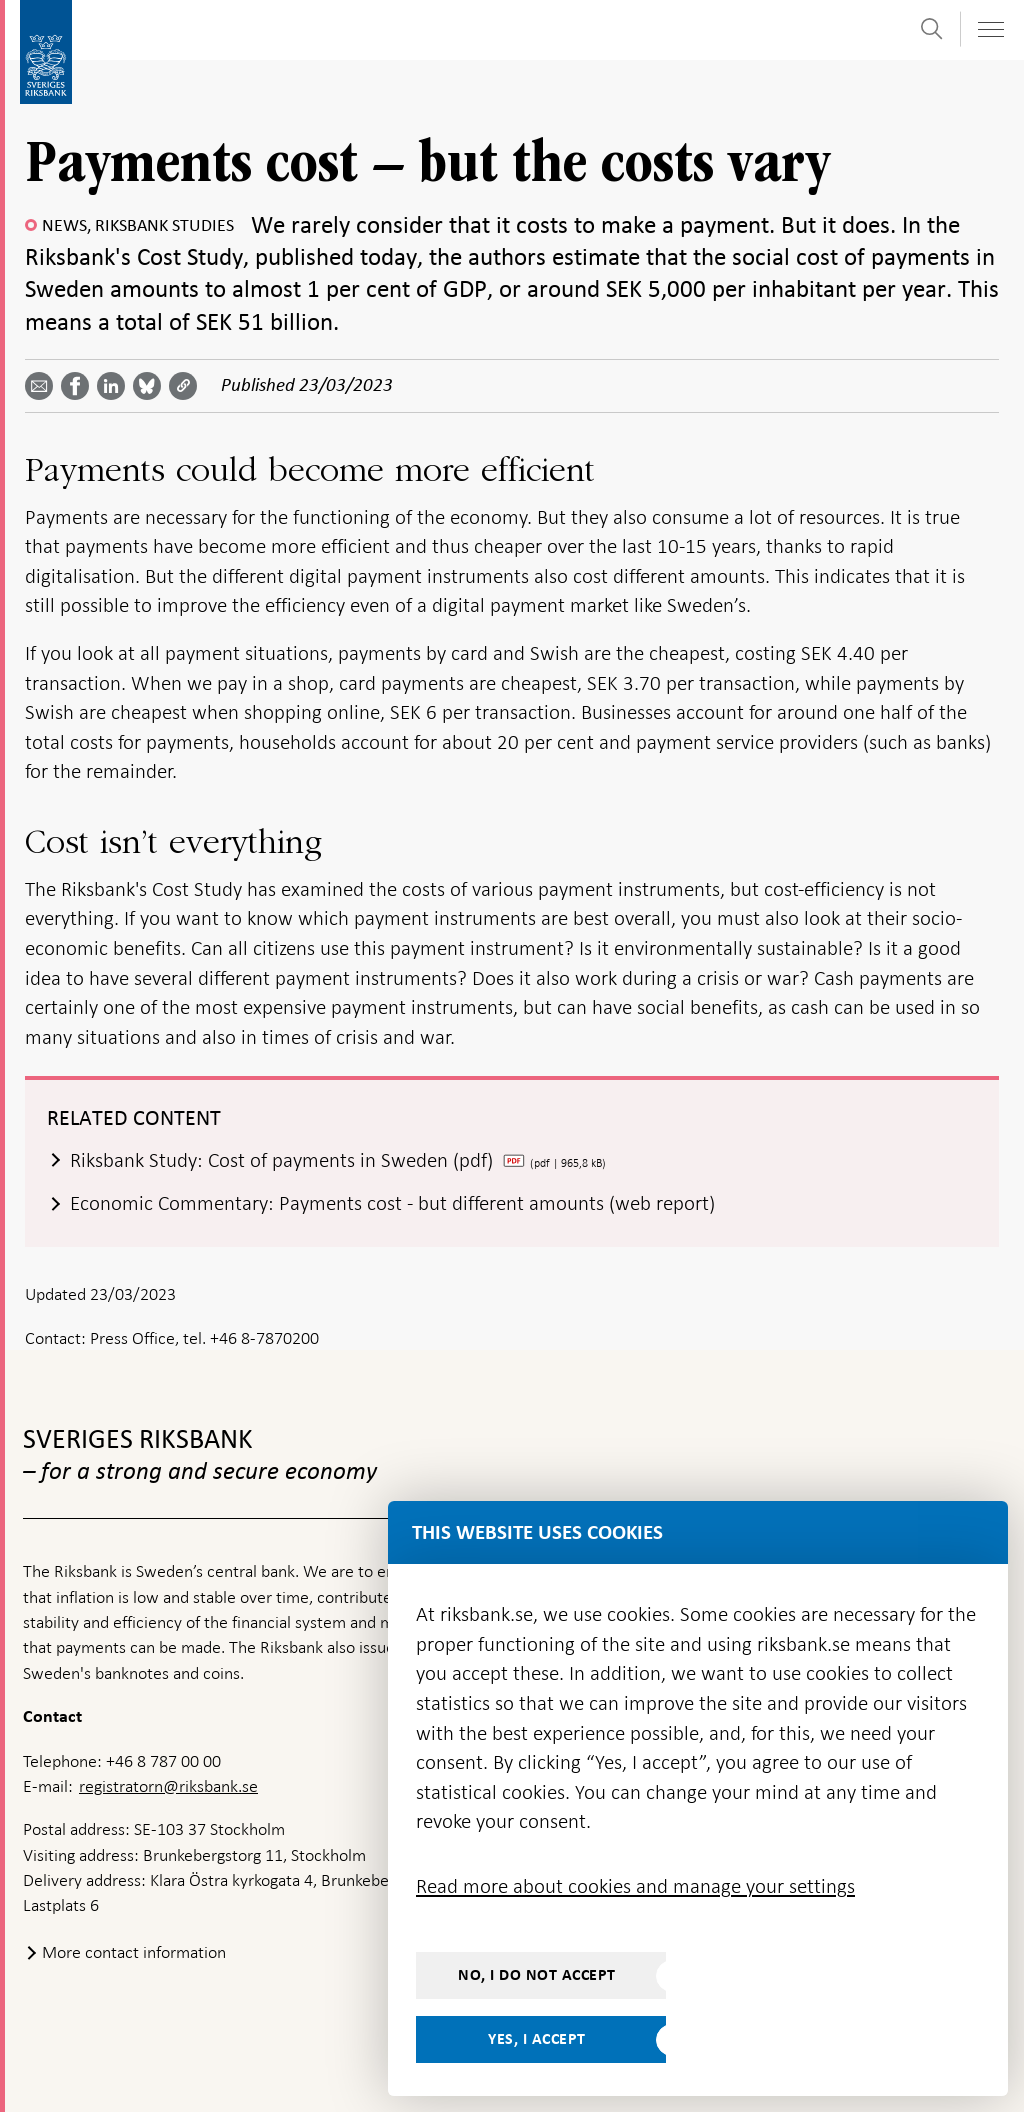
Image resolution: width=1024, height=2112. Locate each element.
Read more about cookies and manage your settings (635, 1886)
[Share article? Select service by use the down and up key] (115, 386)
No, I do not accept (537, 1975)
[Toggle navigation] (990, 29)
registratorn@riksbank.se (168, 1786)
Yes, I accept (537, 2039)
